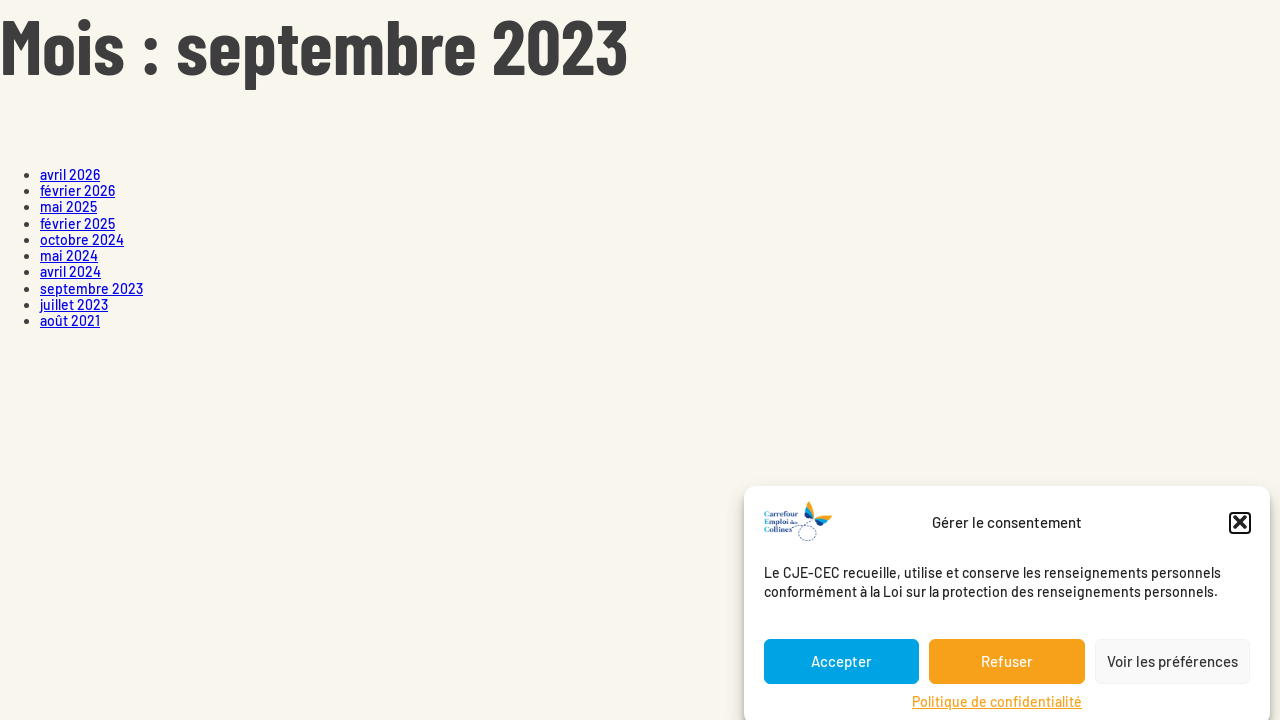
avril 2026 (70, 174)
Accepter (841, 667)
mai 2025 (68, 206)
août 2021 (70, 320)
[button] (1240, 528)
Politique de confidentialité (997, 706)
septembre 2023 (91, 288)
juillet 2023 (74, 304)
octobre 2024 (82, 239)
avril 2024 (70, 271)
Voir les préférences (1172, 667)
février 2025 (77, 223)
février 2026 (77, 190)
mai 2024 (69, 255)
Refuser (1007, 667)
